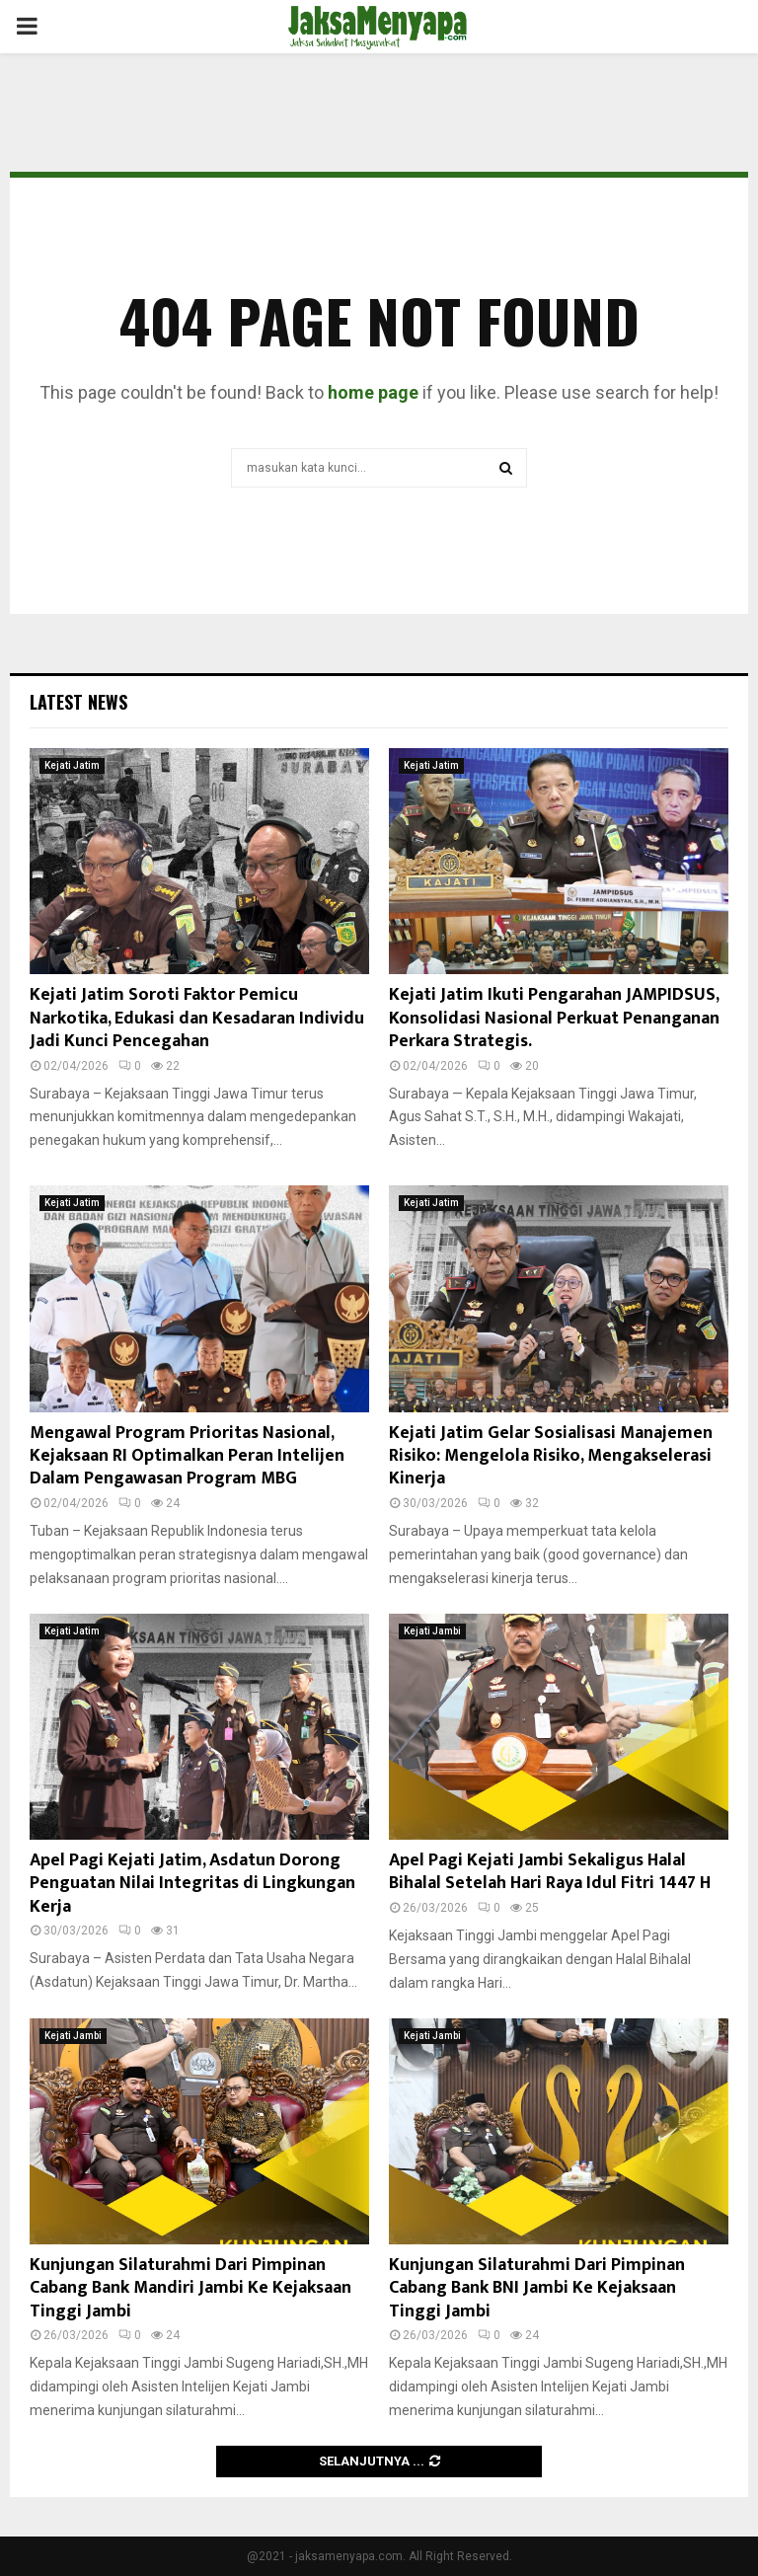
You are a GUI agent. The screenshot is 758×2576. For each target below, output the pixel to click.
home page (373, 392)
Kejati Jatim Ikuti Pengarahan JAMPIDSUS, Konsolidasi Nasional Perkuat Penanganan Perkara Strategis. (554, 1018)
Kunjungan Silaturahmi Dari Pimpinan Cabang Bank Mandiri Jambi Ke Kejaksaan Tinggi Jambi (190, 2288)
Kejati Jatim (72, 765)
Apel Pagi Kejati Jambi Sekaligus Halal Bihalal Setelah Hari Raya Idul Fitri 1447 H (550, 1872)
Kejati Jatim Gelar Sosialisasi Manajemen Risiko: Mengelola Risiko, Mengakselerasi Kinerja (551, 1456)
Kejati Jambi (432, 1631)
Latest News (78, 702)
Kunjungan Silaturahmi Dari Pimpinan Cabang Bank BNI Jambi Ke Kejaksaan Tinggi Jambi (537, 2288)
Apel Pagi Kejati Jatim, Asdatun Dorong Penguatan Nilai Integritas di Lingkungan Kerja (192, 1884)
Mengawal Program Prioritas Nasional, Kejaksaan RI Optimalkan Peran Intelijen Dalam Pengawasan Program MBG (187, 1456)
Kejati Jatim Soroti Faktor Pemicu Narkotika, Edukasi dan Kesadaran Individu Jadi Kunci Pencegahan (197, 1018)
